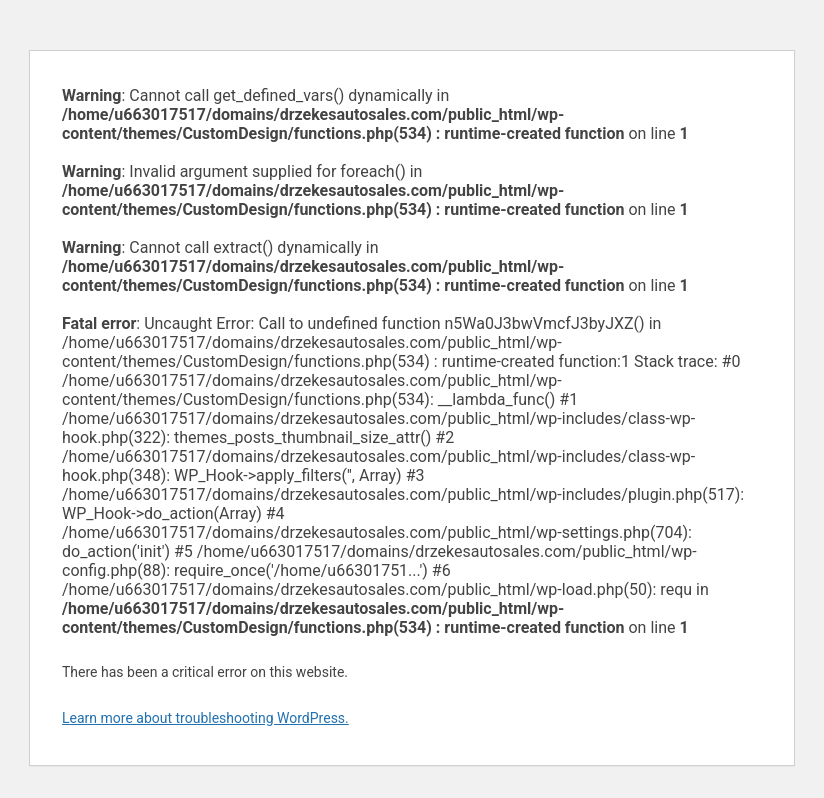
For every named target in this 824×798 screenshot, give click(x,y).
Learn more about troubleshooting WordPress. (205, 718)
